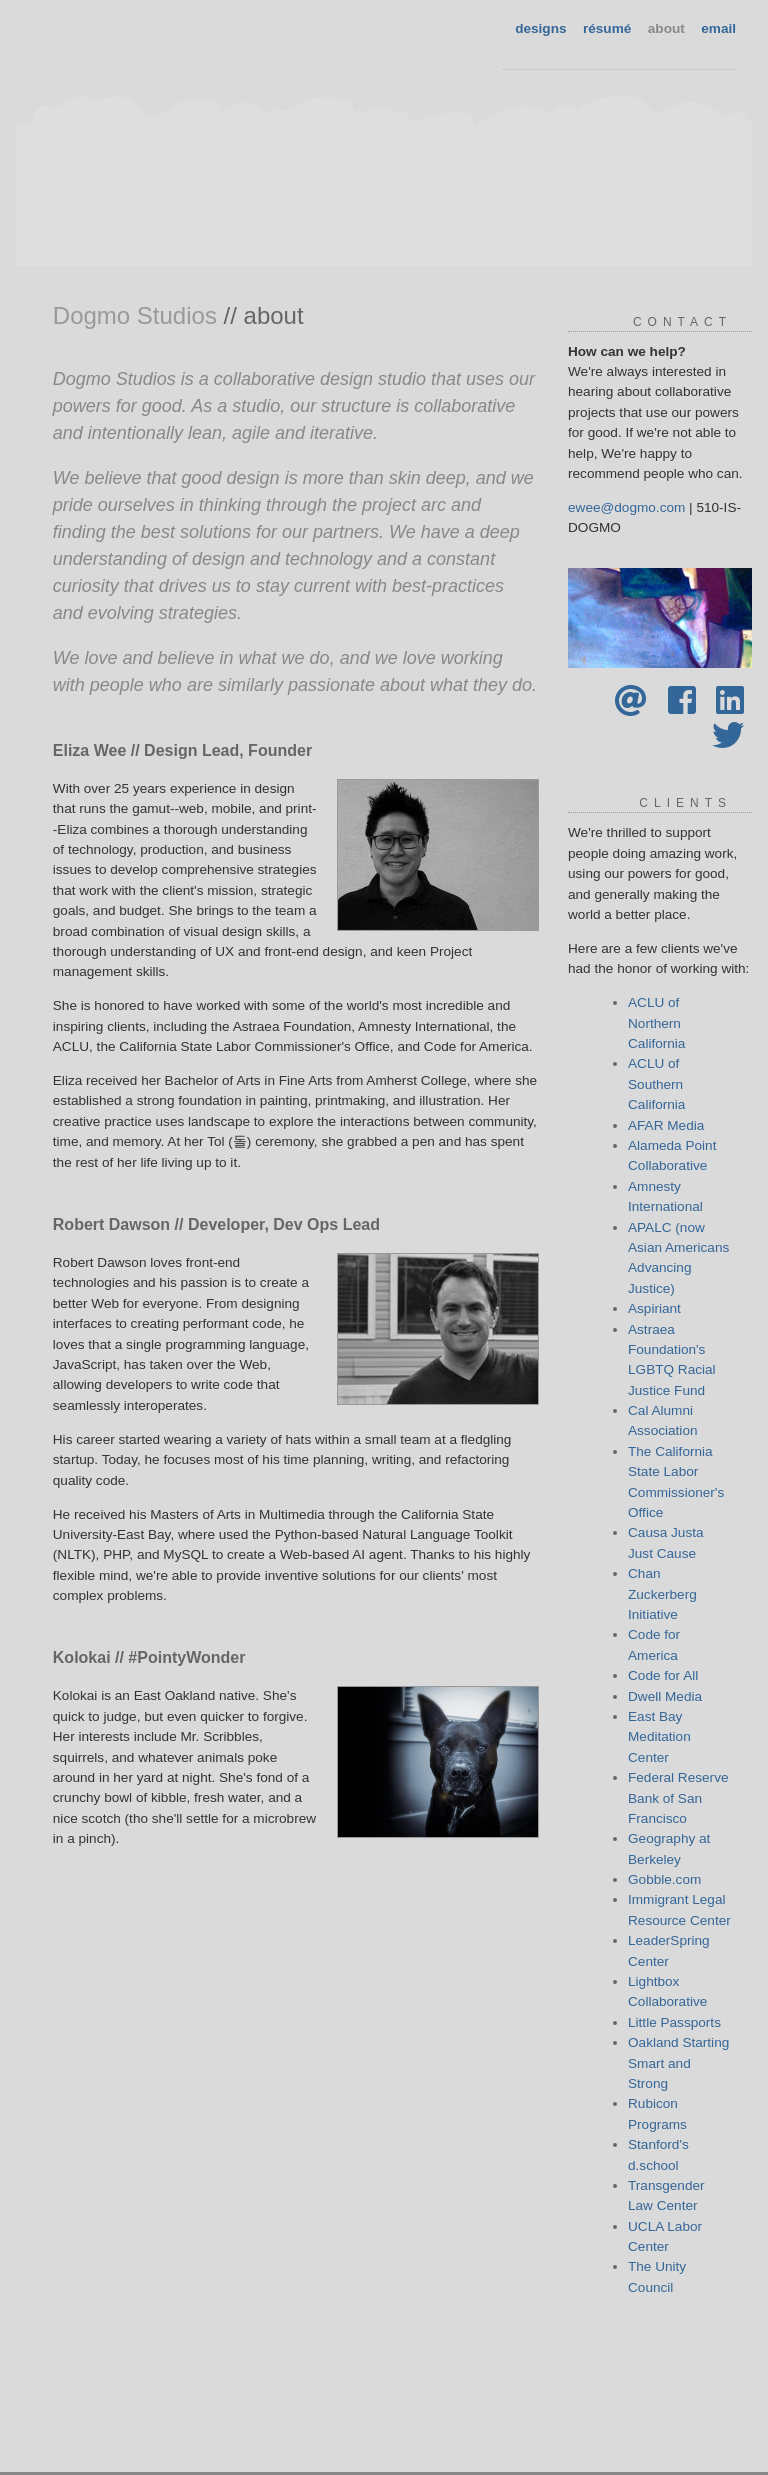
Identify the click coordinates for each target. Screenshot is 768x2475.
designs (540, 28)
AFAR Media (666, 1125)
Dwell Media (665, 1696)
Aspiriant (654, 1308)
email (718, 28)
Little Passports (674, 2022)
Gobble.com (664, 1879)
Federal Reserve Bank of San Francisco (678, 1798)
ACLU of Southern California (656, 1084)
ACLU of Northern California (656, 1023)
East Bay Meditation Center (659, 1737)
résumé (607, 28)
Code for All (663, 1675)
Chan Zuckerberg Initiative (662, 1594)
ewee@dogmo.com (626, 507)
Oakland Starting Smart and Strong (678, 2063)
